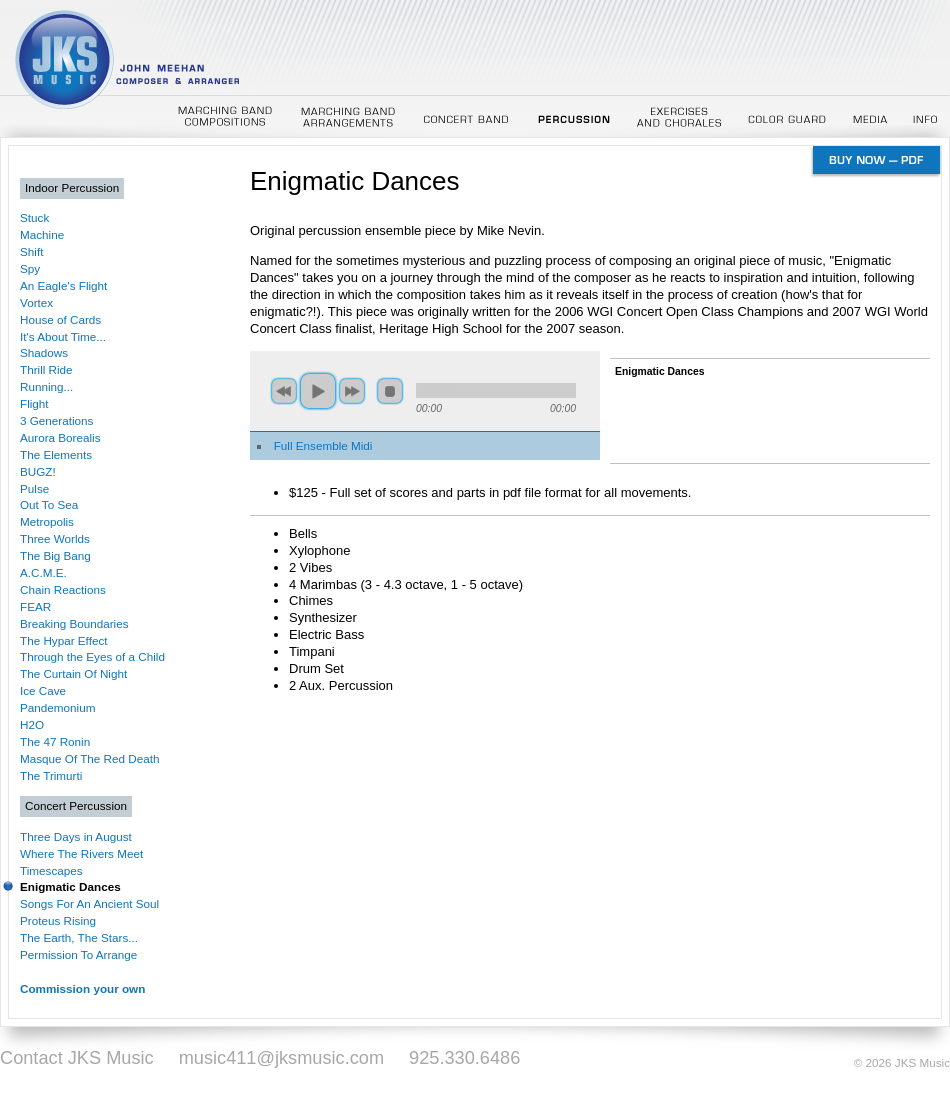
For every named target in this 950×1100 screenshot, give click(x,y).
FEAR (35, 606)
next (352, 391)
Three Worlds (55, 538)
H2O (32, 724)
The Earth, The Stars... (79, 937)
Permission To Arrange (78, 954)
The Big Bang (55, 555)
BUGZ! (38, 471)
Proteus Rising (58, 920)
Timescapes (51, 870)
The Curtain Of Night (73, 673)
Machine (42, 234)
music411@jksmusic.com (281, 1058)
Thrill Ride (46, 369)
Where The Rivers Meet (81, 853)
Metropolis (47, 521)
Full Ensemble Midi (323, 445)
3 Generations (56, 420)
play (318, 391)
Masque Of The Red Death (89, 758)
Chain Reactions (63, 589)
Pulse (34, 488)
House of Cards (60, 319)
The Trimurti (51, 775)
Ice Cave (43, 690)
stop (390, 391)
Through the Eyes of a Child (92, 656)
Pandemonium (57, 707)
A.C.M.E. (43, 572)
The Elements (56, 454)
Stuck (34, 217)
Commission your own (82, 988)
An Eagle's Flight (63, 285)
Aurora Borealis (60, 437)
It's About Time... (63, 336)
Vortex (36, 302)
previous (284, 391)
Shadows (44, 352)
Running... (46, 386)
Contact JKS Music (77, 1058)
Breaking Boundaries (74, 623)
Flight (34, 403)
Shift (31, 251)
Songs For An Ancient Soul (89, 903)
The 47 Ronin (55, 741)
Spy (30, 268)
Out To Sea (49, 504)
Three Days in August (76, 836)
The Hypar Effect (63, 640)
